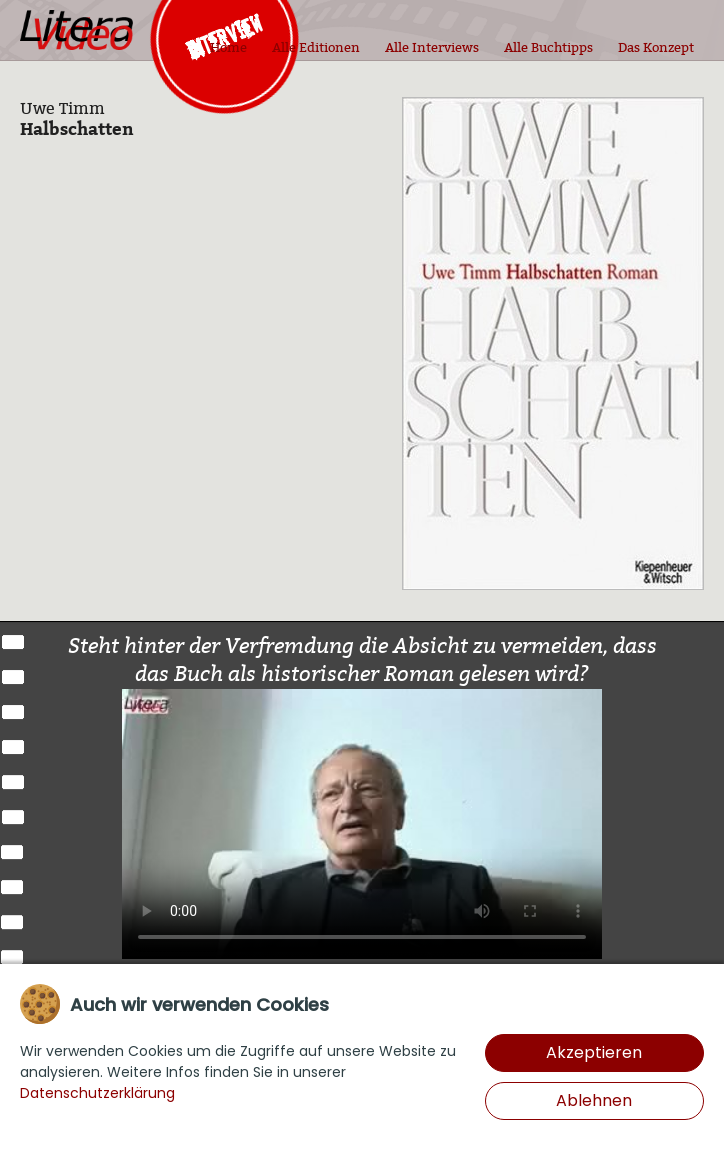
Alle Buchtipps (548, 47)
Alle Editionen (316, 47)
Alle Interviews (432, 47)
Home (228, 47)
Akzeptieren (594, 1052)
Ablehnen (594, 1100)
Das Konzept (656, 47)
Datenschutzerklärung (97, 1093)
